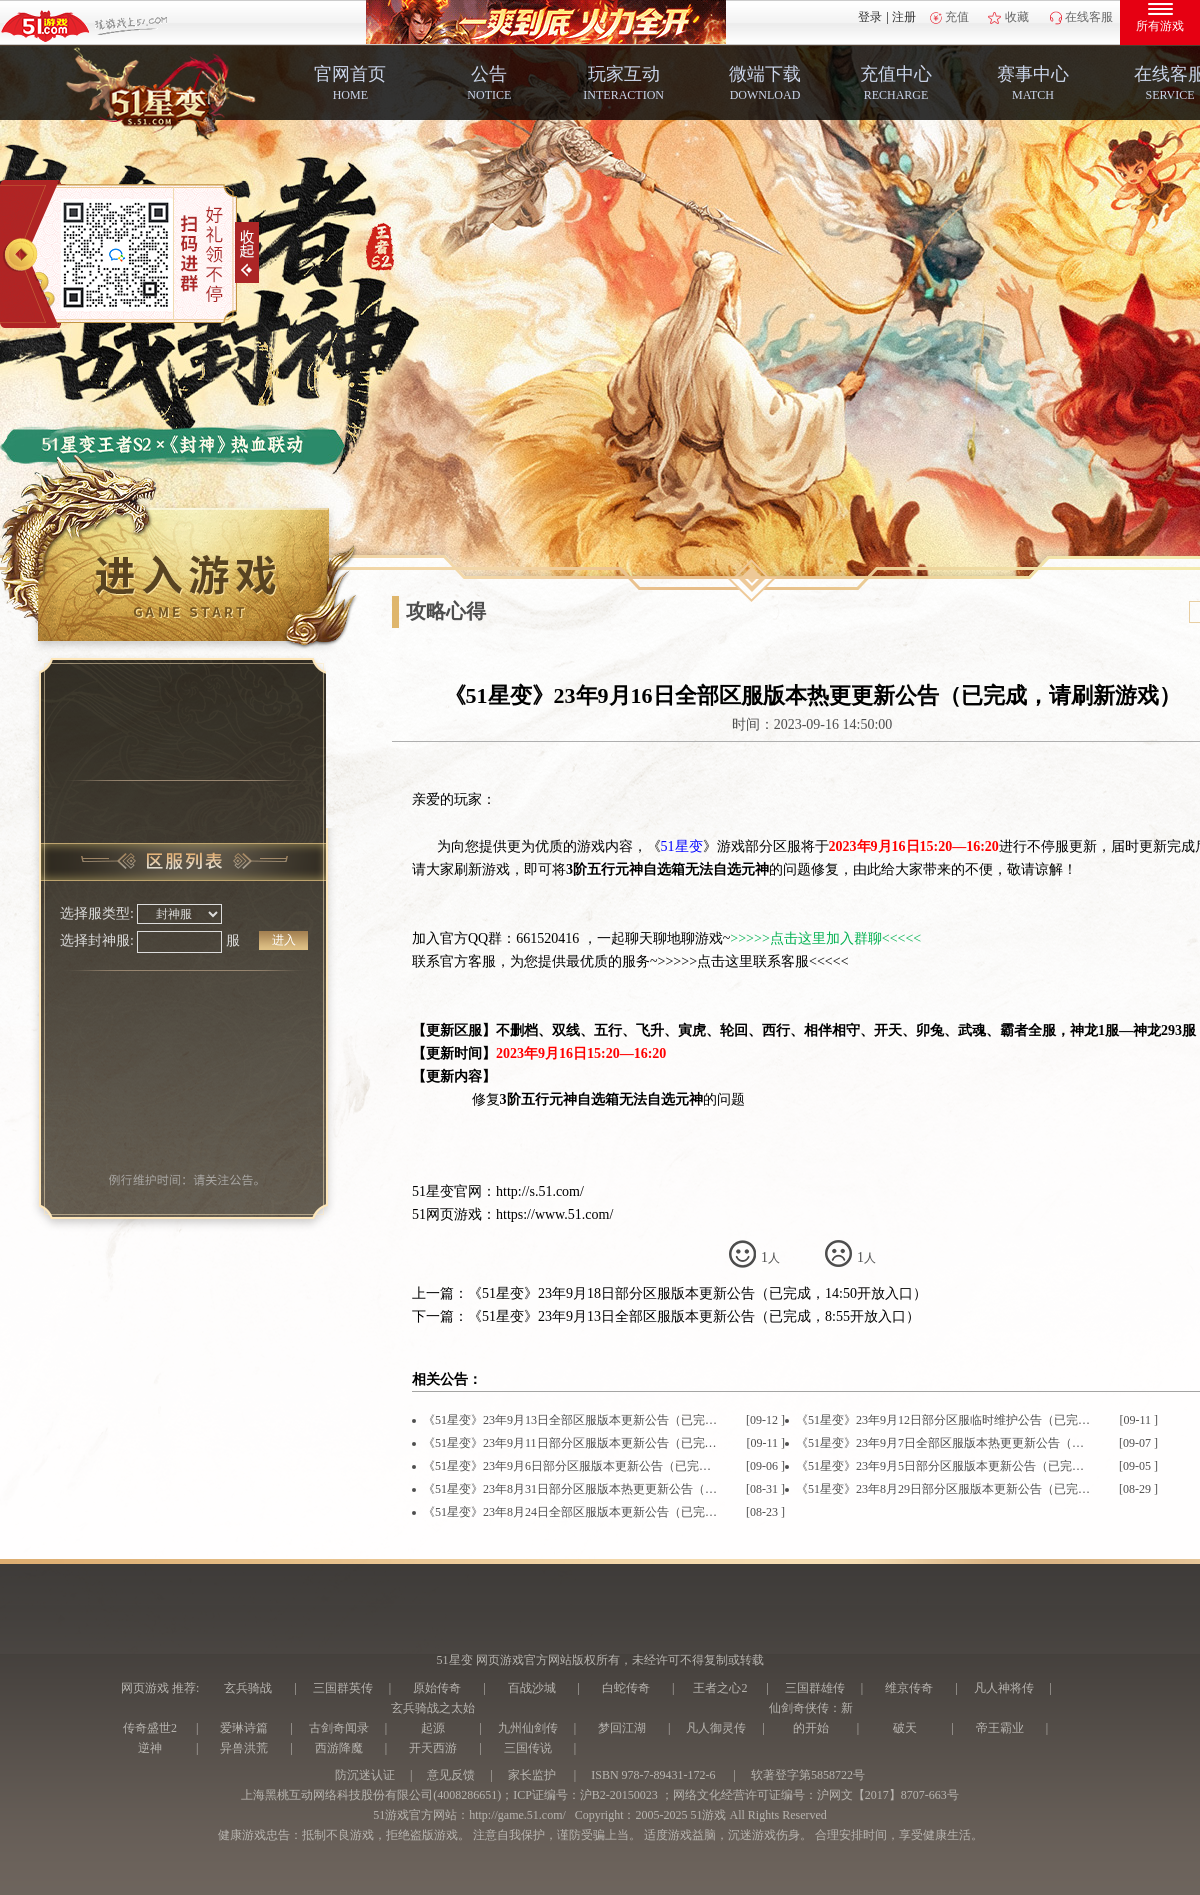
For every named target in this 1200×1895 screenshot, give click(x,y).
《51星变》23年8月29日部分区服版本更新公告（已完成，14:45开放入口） (944, 1489)
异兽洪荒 (244, 1748)
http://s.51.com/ (540, 1191)
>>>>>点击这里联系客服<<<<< (753, 961)
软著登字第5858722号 (808, 1775)
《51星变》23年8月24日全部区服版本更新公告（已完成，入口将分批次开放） (571, 1512)
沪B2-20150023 (619, 1795)
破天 (905, 1728)
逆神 (150, 1748)
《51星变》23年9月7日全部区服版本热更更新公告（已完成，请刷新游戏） (944, 1443)
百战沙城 (532, 1688)
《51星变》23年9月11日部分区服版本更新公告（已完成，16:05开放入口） (571, 1443)
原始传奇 (437, 1688)
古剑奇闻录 (339, 1728)
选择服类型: (97, 913)
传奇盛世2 (150, 1728)
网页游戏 (145, 1688)
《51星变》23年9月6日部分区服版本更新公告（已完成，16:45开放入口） (571, 1466)
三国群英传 (343, 1688)
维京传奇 (909, 1688)
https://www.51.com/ (554, 1214)
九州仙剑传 (528, 1728)
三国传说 (528, 1748)
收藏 (1017, 17)
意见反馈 (451, 1775)
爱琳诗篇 (244, 1728)
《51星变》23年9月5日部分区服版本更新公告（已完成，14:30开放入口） (944, 1466)
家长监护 (532, 1775)
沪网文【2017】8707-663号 (888, 1795)
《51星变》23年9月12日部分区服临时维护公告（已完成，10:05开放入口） (944, 1420)
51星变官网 (447, 1191)
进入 (284, 940)
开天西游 (433, 1748)
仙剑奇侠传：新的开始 (811, 1718)
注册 (904, 17)
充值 (957, 17)
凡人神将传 (1004, 1688)
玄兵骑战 (248, 1688)
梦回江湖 (622, 1728)
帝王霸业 (1000, 1728)
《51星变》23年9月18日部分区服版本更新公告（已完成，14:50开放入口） (697, 1293)
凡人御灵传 (716, 1728)
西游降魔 (339, 1748)
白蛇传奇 (626, 1688)
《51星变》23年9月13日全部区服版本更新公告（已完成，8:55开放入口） (694, 1316)
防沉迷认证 (365, 1775)
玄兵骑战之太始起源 (433, 1718)
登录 (870, 17)
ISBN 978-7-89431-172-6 (653, 1775)
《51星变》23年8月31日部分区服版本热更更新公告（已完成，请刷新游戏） (571, 1489)
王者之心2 (720, 1688)
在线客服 (1089, 17)
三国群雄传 (815, 1688)
